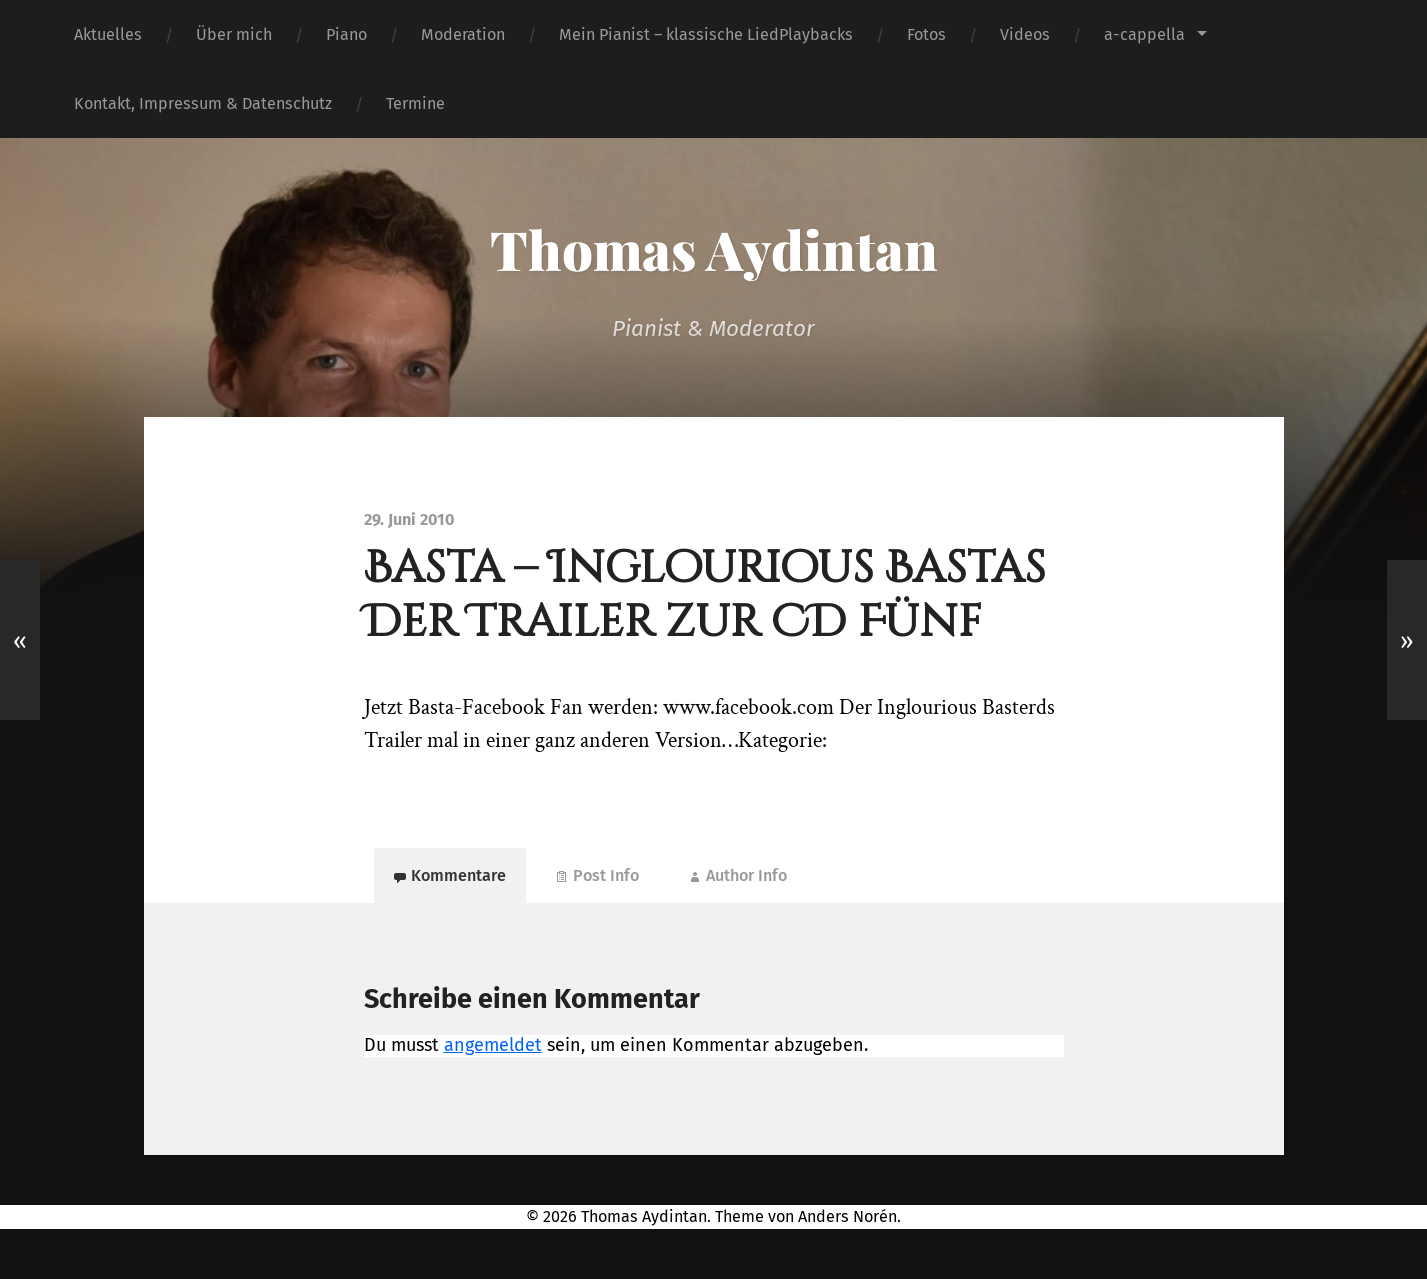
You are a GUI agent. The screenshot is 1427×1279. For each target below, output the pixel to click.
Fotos (926, 34)
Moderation (463, 34)
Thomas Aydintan (714, 249)
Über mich (234, 34)
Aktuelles (108, 34)
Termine (415, 103)
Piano (346, 34)
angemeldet (493, 1045)
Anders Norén (847, 1216)
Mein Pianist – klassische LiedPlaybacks (706, 34)
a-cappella (1144, 34)
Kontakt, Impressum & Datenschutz (203, 103)
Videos (1025, 34)
